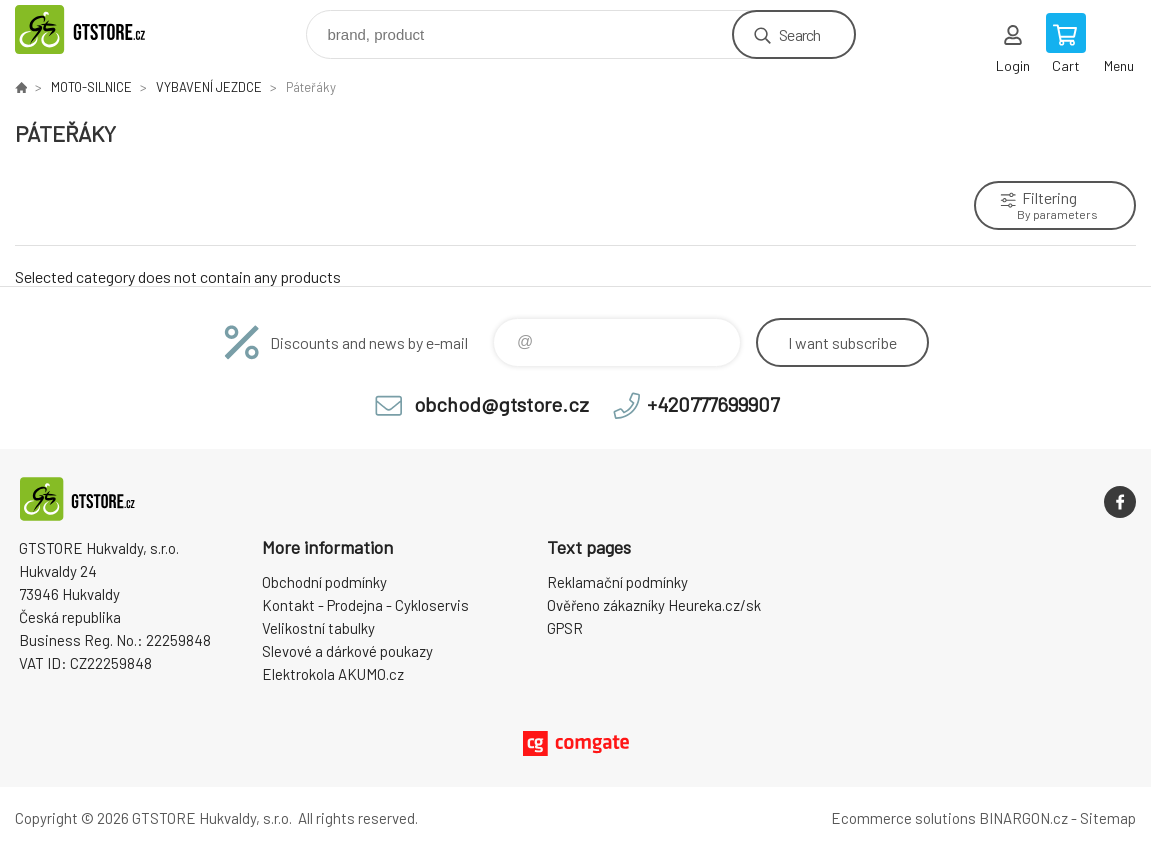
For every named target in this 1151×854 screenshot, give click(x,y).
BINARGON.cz (1023, 818)
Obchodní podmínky (324, 582)
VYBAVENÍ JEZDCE (209, 87)
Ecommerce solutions (903, 818)
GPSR (565, 628)
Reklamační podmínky (617, 582)
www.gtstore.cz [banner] (103, 29)
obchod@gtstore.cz (501, 404)
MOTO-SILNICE (91, 87)
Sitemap (1108, 818)
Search (799, 34)
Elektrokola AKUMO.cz (333, 674)
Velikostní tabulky (318, 628)
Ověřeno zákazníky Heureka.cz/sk (654, 605)
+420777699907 (713, 404)
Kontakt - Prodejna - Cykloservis (365, 605)
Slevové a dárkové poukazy (347, 651)
